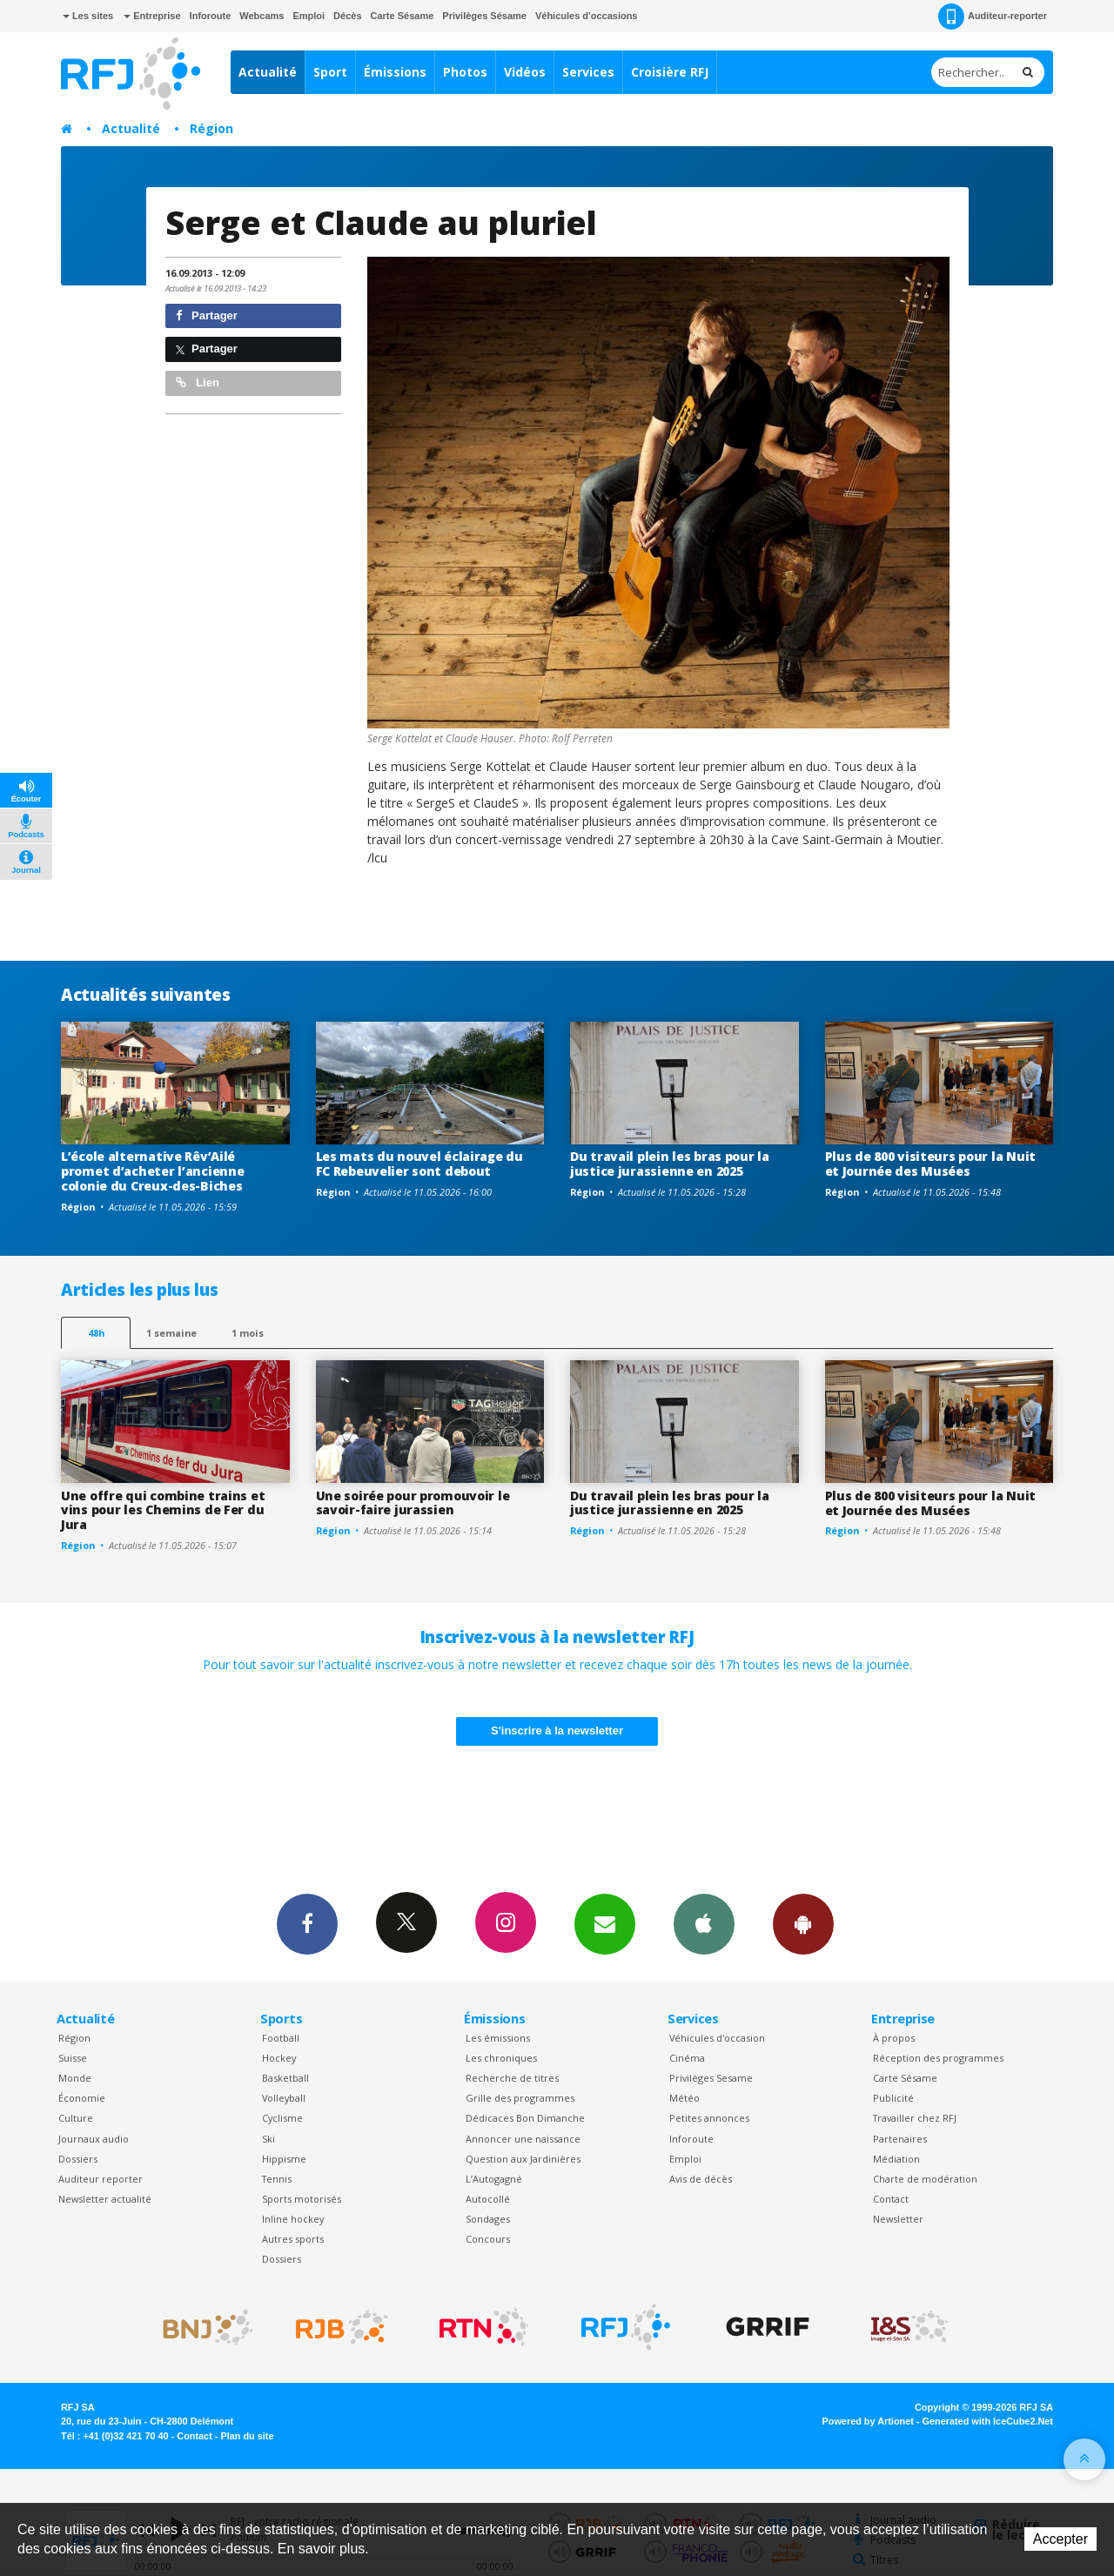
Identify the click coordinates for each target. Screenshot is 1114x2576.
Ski (268, 2138)
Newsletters (604, 1923)
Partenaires (900, 2138)
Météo (684, 2097)
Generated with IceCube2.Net (988, 2421)
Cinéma (687, 2057)
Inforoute (211, 15)
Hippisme (284, 2158)
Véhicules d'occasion (717, 2037)
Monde (74, 2077)
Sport (330, 72)
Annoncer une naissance (523, 2138)
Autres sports (293, 2238)
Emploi (308, 15)
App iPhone (704, 1923)
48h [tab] (96, 1332)
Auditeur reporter (100, 2178)
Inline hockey (293, 2218)
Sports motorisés (301, 2198)
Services (588, 72)
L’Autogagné (494, 2178)
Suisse (72, 2057)
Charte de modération (925, 2178)
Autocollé (488, 2198)
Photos (465, 72)
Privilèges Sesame (711, 2077)
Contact (891, 2198)
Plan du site (246, 2436)
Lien (197, 382)
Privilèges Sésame (484, 15)
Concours (488, 2238)
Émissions (395, 72)
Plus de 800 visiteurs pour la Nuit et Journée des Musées (930, 1163)
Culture (75, 2117)
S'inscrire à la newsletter (557, 1730)
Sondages (488, 2218)
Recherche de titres (512, 2077)
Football (280, 2037)
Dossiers (77, 2158)
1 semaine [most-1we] (171, 1332)
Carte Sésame (402, 15)
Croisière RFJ (669, 72)
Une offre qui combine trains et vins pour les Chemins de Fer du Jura (163, 1510)
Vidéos (525, 72)
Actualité (267, 72)
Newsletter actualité (104, 2198)
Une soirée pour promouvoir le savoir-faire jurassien (413, 1503)
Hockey (279, 2057)
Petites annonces (709, 2117)
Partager (207, 315)
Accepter (1060, 2539)
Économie (81, 2097)
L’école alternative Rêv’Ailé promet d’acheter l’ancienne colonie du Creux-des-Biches (152, 1171)
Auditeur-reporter (992, 16)
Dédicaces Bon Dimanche (525, 2117)
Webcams (261, 15)
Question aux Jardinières (523, 2158)
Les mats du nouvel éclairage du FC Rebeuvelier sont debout (419, 1163)
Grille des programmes (520, 2097)
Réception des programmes (938, 2057)
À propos (894, 2037)
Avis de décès (700, 2178)
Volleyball (283, 2097)
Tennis (277, 2178)
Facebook (307, 1923)
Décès (347, 15)
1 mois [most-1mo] (248, 1332)
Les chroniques (501, 2057)
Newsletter (898, 2218)
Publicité (893, 2097)
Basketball (285, 2077)
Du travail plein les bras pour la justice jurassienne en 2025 (669, 1163)
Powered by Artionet (868, 2421)
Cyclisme (282, 2117)
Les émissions (498, 2037)
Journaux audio (93, 2138)
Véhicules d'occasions (586, 15)
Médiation (896, 2158)
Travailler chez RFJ (914, 2117)
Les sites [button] (88, 15)
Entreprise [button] (152, 15)
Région (211, 128)
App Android (803, 1923)
